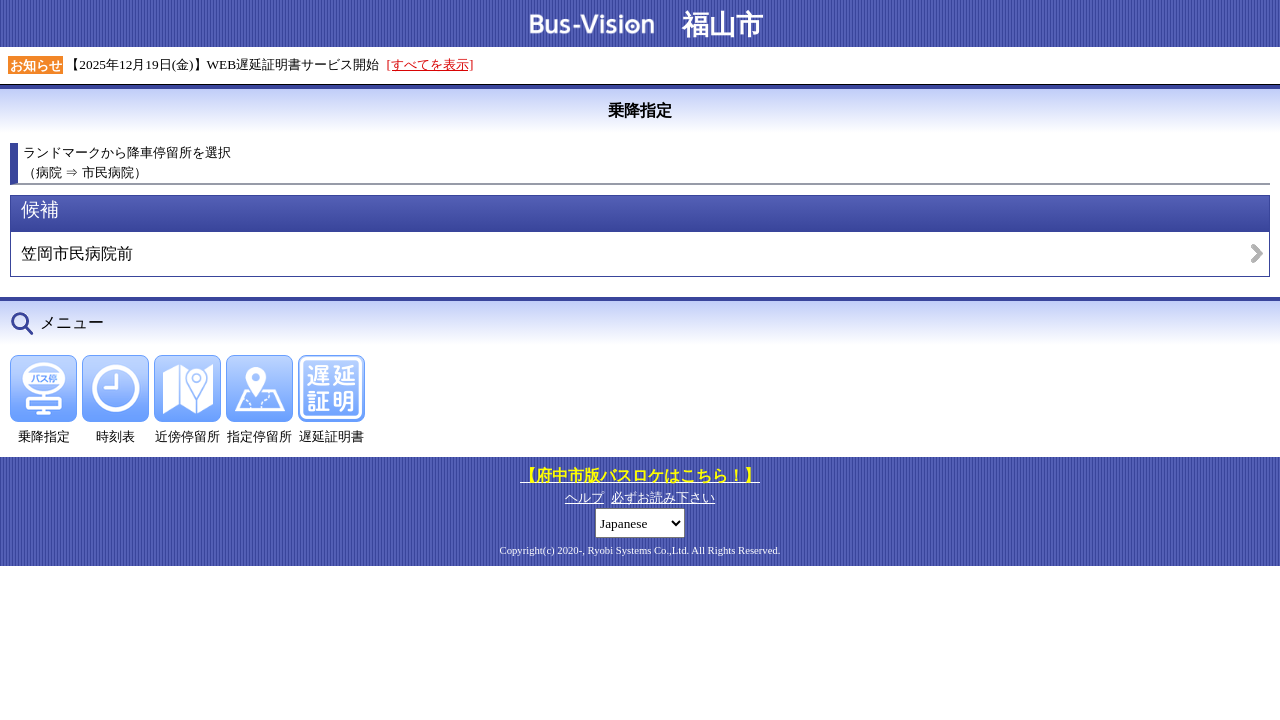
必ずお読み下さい (663, 497)
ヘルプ (584, 497)
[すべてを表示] (430, 64)
